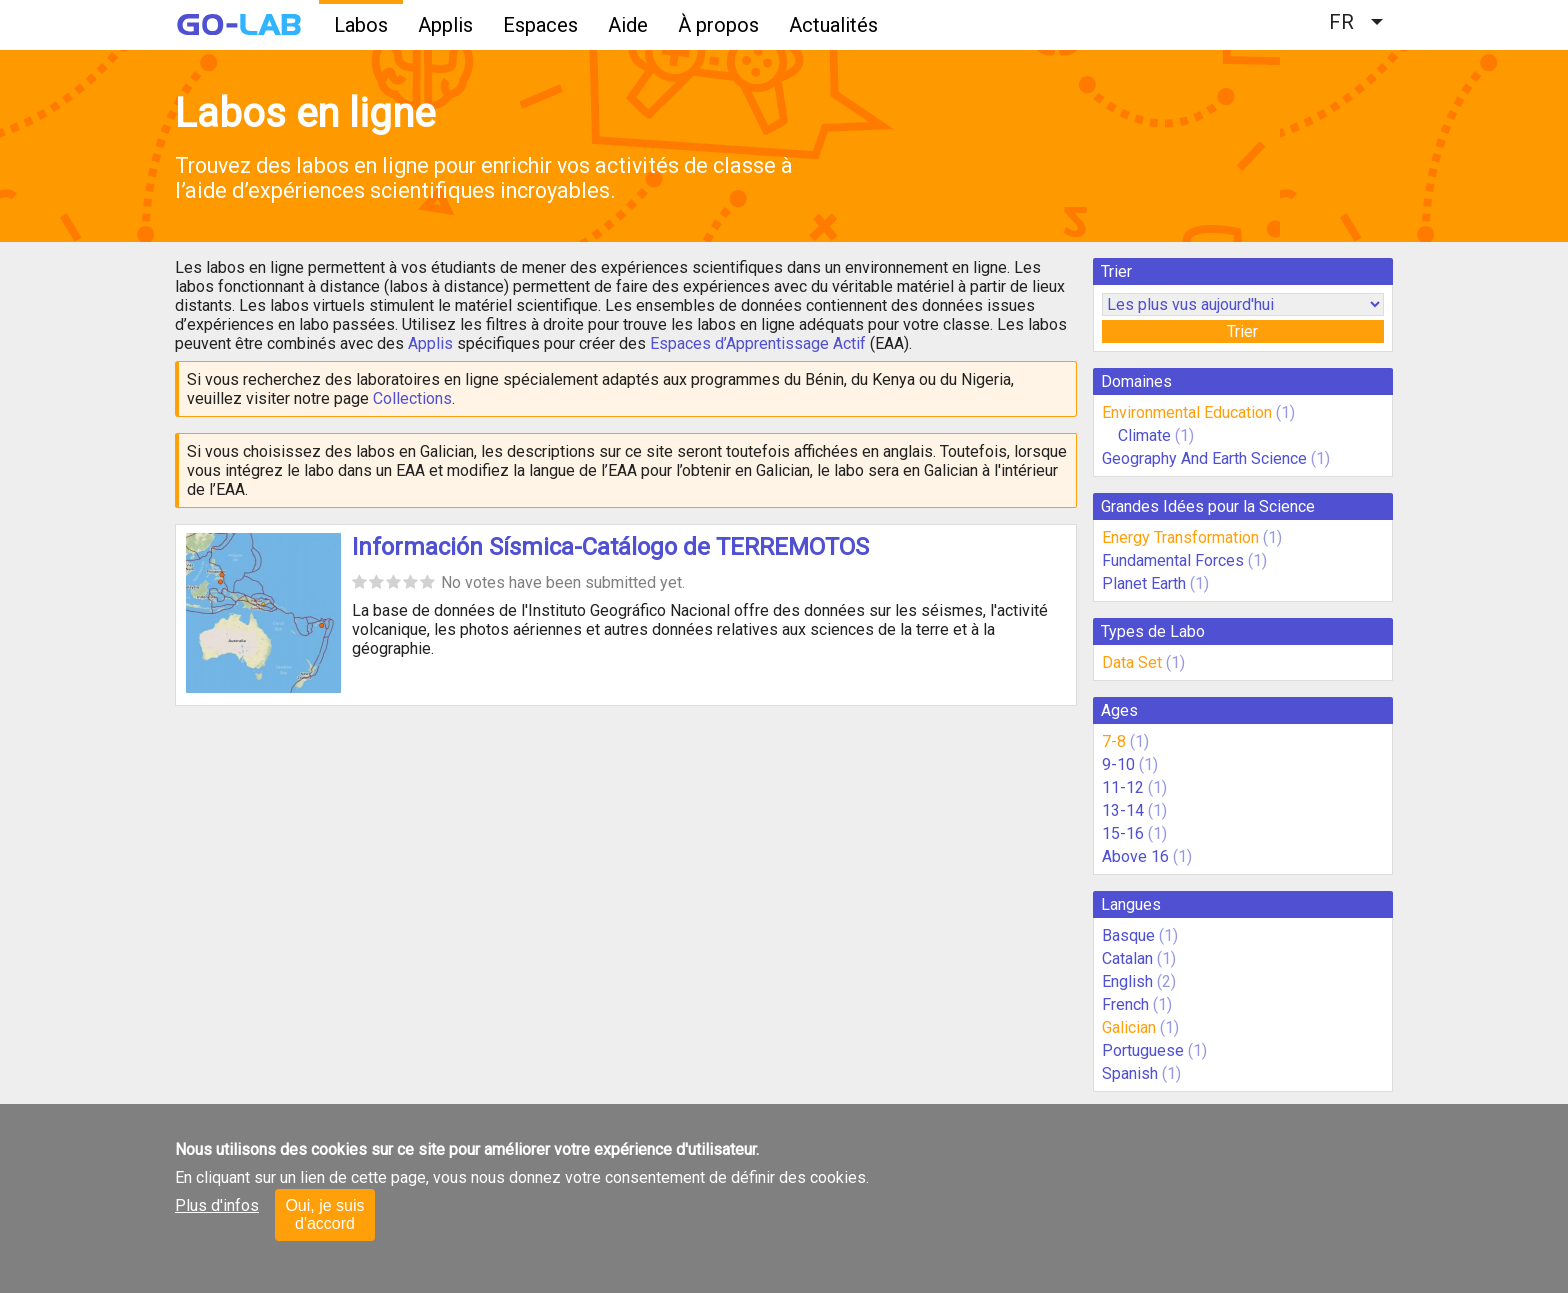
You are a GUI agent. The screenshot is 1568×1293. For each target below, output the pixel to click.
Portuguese (1143, 1050)
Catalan (1127, 958)
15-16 (1123, 833)
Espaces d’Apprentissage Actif (758, 343)
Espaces (540, 25)
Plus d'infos (217, 1205)
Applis (445, 25)
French (1125, 1004)
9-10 (1118, 764)
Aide (628, 25)
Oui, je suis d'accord (324, 1214)
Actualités (833, 25)
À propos (718, 25)
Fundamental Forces (1173, 560)
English (1127, 981)
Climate (1146, 435)
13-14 (1123, 810)
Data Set (1132, 662)
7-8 (1114, 741)
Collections (412, 398)
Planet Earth (1144, 583)
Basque (1128, 935)
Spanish (1130, 1073)
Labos (361, 25)
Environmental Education (1187, 412)
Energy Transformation (1180, 537)
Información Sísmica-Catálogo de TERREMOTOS (610, 547)
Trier (1242, 331)
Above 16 (1135, 856)
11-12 (1123, 787)
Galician (1129, 1027)
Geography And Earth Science (1204, 458)
